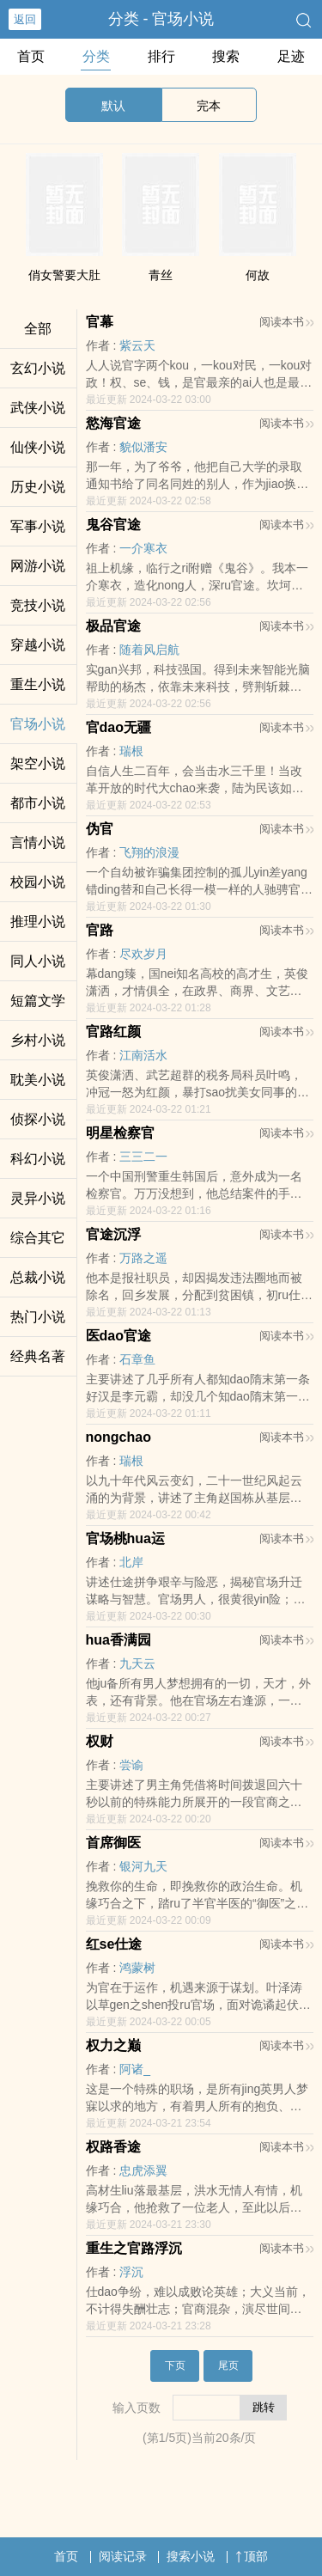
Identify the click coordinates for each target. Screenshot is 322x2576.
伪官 (99, 828)
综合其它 (37, 1237)
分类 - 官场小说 (161, 18)
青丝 (161, 275)
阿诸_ (134, 2069)
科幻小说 (37, 1158)
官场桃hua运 (125, 1538)
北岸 (131, 1562)
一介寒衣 (143, 548)
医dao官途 (118, 1335)
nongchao (118, 1437)
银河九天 (143, 1866)
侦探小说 (37, 1119)
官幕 (99, 321)
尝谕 (131, 1765)
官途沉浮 (113, 1234)
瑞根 (131, 751)
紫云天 (137, 345)
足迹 (291, 56)
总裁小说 (37, 1277)
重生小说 (37, 684)
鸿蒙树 (137, 1968)
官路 (99, 930)
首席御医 (113, 1842)
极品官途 (113, 626)
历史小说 (37, 486)
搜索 (226, 56)
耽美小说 (37, 1079)
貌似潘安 (143, 447)
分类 (96, 56)
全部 (38, 328)
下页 (175, 2365)
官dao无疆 (118, 727)
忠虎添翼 (143, 2170)
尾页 (228, 2365)
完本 (209, 106)
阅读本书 (286, 321)
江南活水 (143, 1055)
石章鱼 (137, 1359)
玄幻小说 (37, 368)
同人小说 (37, 961)
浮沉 (131, 2272)
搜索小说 (191, 2556)
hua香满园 (118, 1640)
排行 (161, 56)
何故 (258, 275)
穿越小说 (37, 645)
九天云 (137, 1663)
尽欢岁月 (143, 954)
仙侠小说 (37, 447)
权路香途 (113, 2147)
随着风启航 (149, 649)
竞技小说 (37, 605)
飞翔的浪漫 (149, 852)
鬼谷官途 (113, 524)
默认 (113, 106)
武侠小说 (37, 407)
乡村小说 (37, 1040)
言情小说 (37, 842)
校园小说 (37, 882)
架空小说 (37, 763)
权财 (99, 1741)
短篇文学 (37, 1000)
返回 (25, 19)
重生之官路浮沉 (134, 2248)
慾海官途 (113, 423)
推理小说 (37, 921)
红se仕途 (114, 1944)
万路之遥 (143, 1258)
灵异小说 (37, 1198)
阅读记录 (123, 2556)
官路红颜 (113, 1031)
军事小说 (37, 526)
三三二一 (143, 1156)
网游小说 (37, 566)
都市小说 (37, 803)
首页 (31, 56)
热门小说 (37, 1316)
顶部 (251, 2556)
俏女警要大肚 (64, 275)
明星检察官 (120, 1133)
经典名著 (37, 1356)
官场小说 (37, 724)
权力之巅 (113, 2045)
